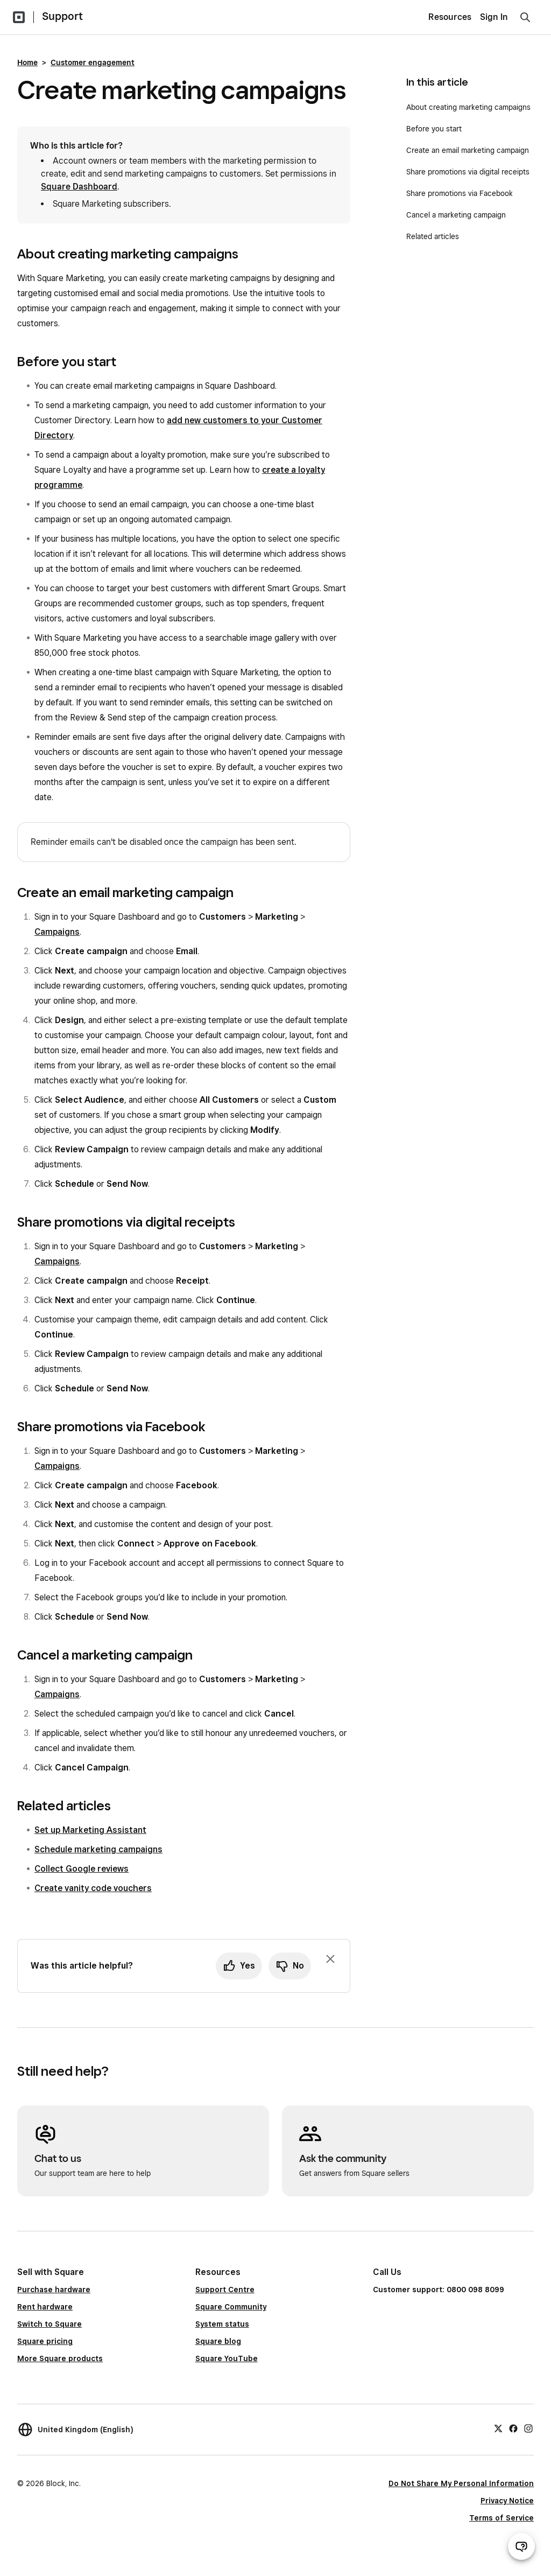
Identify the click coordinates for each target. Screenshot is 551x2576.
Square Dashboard (79, 186)
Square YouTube (226, 2358)
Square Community (230, 2306)
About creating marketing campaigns (468, 107)
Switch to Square (49, 2324)
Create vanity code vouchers (93, 1888)
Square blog (218, 2341)
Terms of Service (501, 2518)
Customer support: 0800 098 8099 (438, 2289)
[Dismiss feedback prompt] (330, 1958)
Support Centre (225, 2289)
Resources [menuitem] (449, 17)
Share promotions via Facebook (459, 193)
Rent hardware (45, 2306)
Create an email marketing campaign (467, 150)
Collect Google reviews (81, 1869)
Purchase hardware (53, 2289)
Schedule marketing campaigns (98, 1849)
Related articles (432, 236)
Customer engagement (93, 62)
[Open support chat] (521, 2546)
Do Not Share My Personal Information (461, 2483)
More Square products (60, 2358)
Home (27, 62)
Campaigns (57, 932)
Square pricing (45, 2341)
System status (222, 2324)
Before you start (434, 128)
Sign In (494, 17)
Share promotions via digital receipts (467, 171)
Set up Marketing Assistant (90, 1830)
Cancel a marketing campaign (456, 215)
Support (62, 16)
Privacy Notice (507, 2500)
